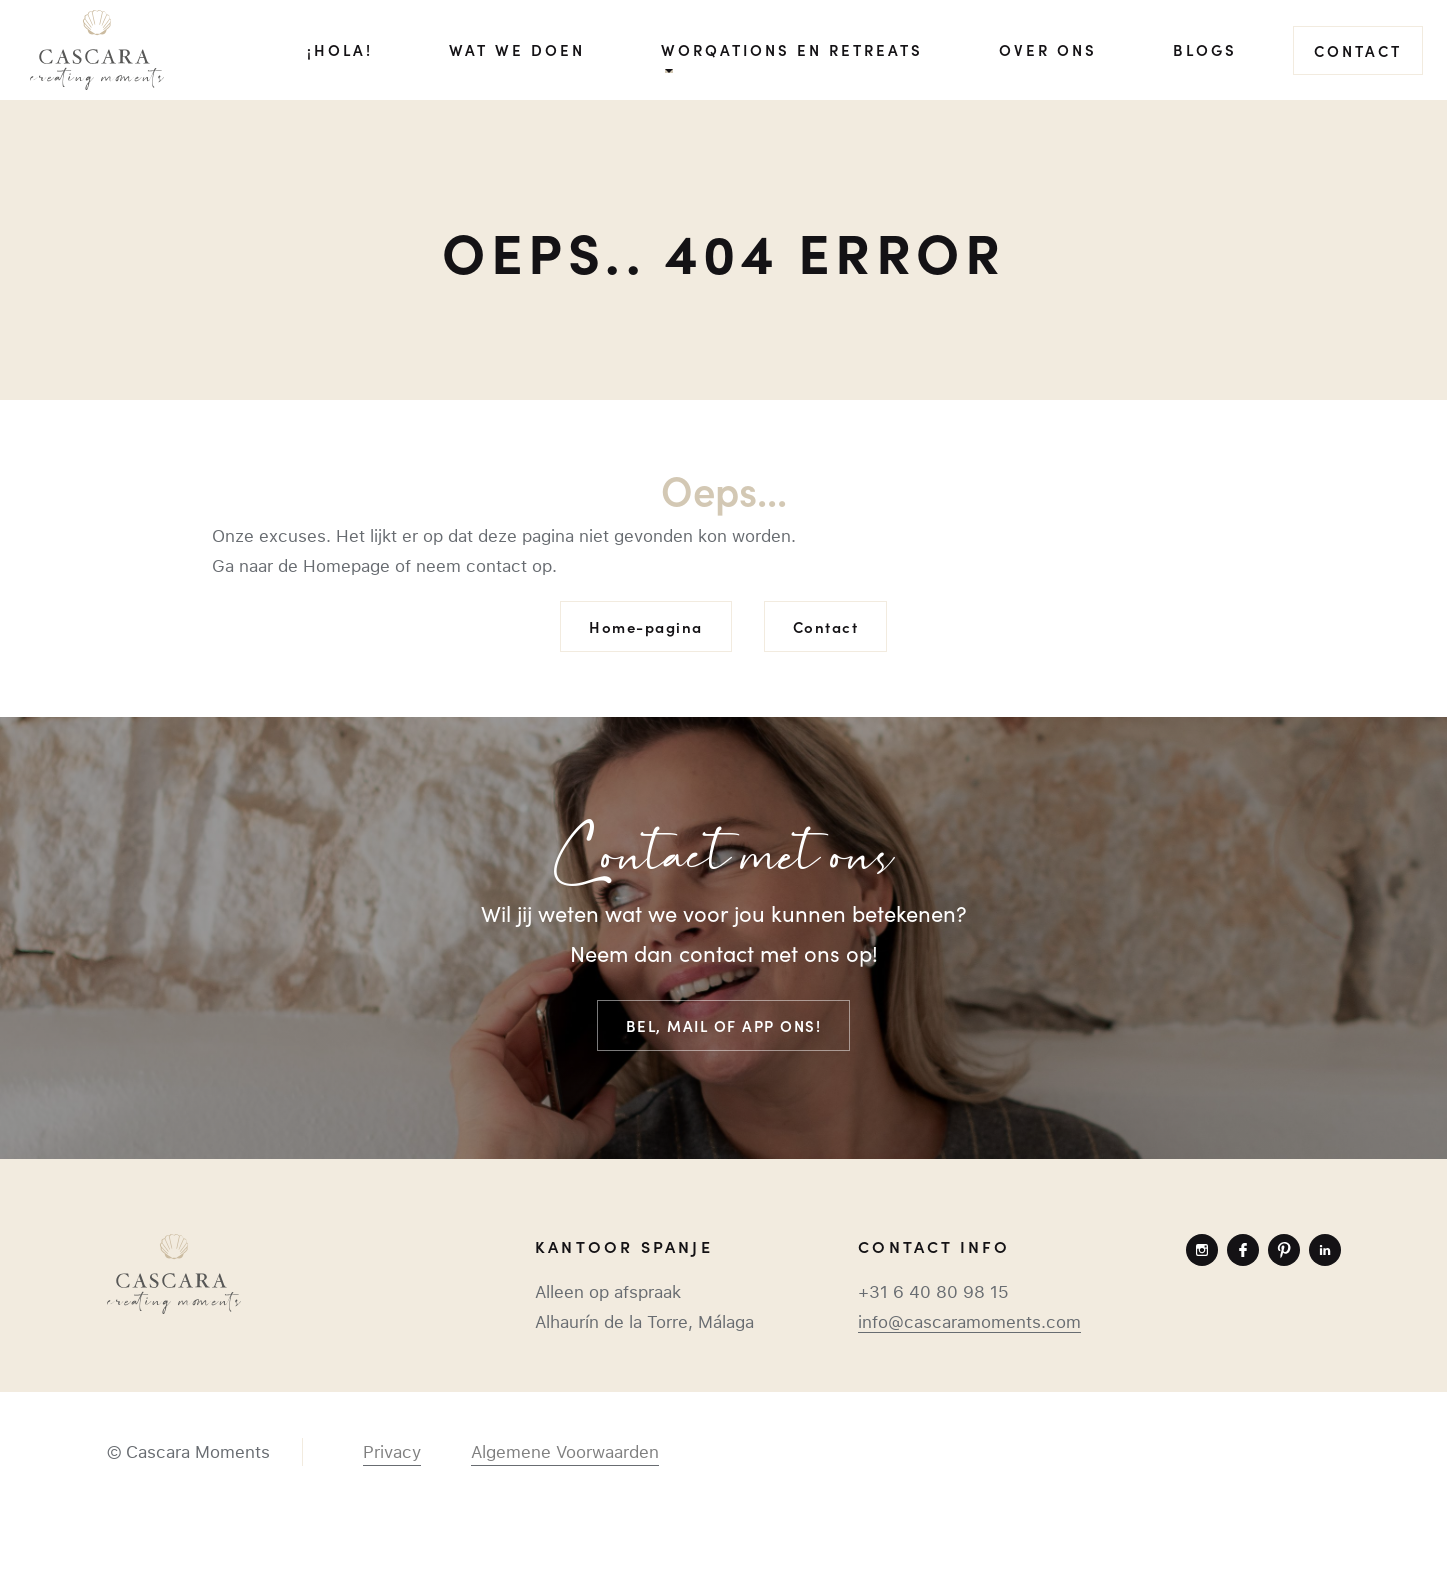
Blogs (1205, 49)
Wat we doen (517, 49)
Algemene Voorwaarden (565, 1452)
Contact (1358, 50)
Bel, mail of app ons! (724, 1025)
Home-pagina (646, 626)
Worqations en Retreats (792, 49)
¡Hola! (340, 49)
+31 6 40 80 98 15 (933, 1292)
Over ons (1048, 49)
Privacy (392, 1452)
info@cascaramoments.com (969, 1322)
